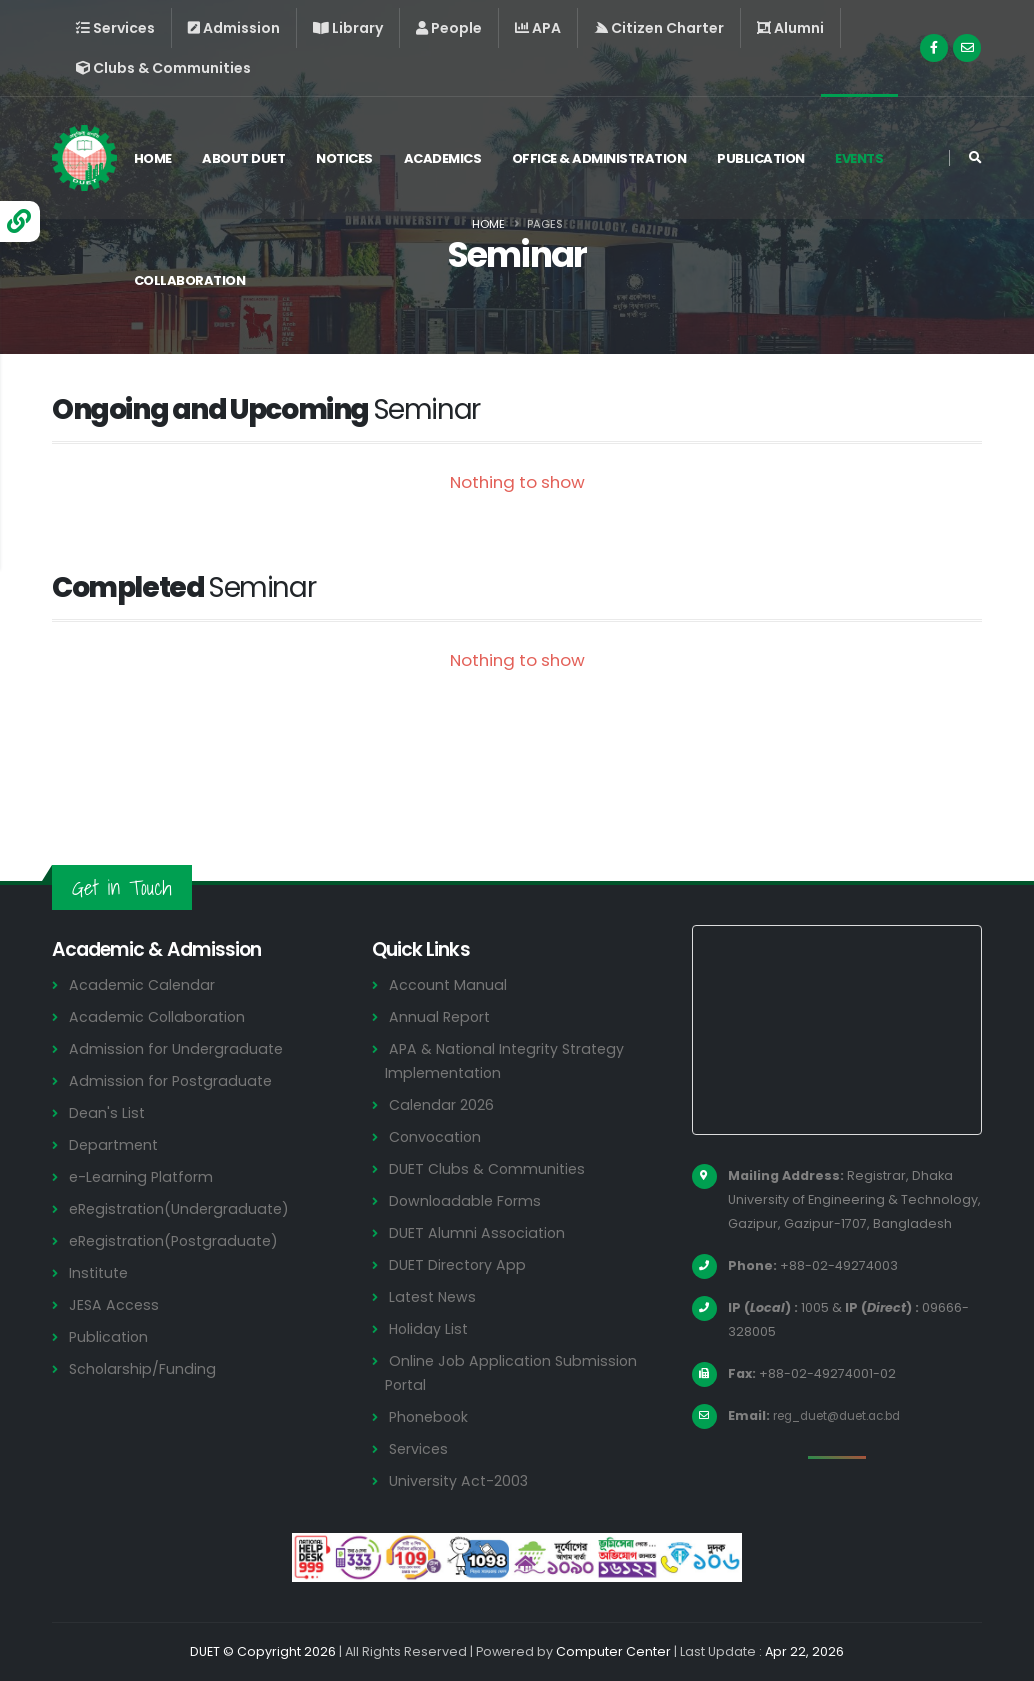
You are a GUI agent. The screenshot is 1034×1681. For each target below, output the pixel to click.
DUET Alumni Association (479, 1232)
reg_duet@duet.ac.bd (846, 1415)
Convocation (437, 1136)
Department (115, 1144)
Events (864, 158)
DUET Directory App (460, 1264)
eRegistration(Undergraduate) (184, 1208)
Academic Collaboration (160, 1016)
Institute (100, 1272)
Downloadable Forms (467, 1200)
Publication (766, 158)
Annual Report (441, 1016)
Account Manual (449, 984)
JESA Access (115, 1304)
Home (157, 158)
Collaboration (194, 280)
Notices (349, 158)
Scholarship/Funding (143, 1368)
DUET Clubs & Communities (490, 1168)
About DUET (248, 158)
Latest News (435, 1296)
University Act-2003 (461, 1480)
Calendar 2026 (442, 1104)
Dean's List (108, 1112)
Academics (447, 158)
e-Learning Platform (143, 1176)
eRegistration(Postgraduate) (179, 1240)
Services (420, 1448)
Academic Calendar (143, 984)
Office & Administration (604, 158)
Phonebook (431, 1416)
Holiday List (430, 1328)
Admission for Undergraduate (179, 1048)
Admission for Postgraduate (174, 1080)
